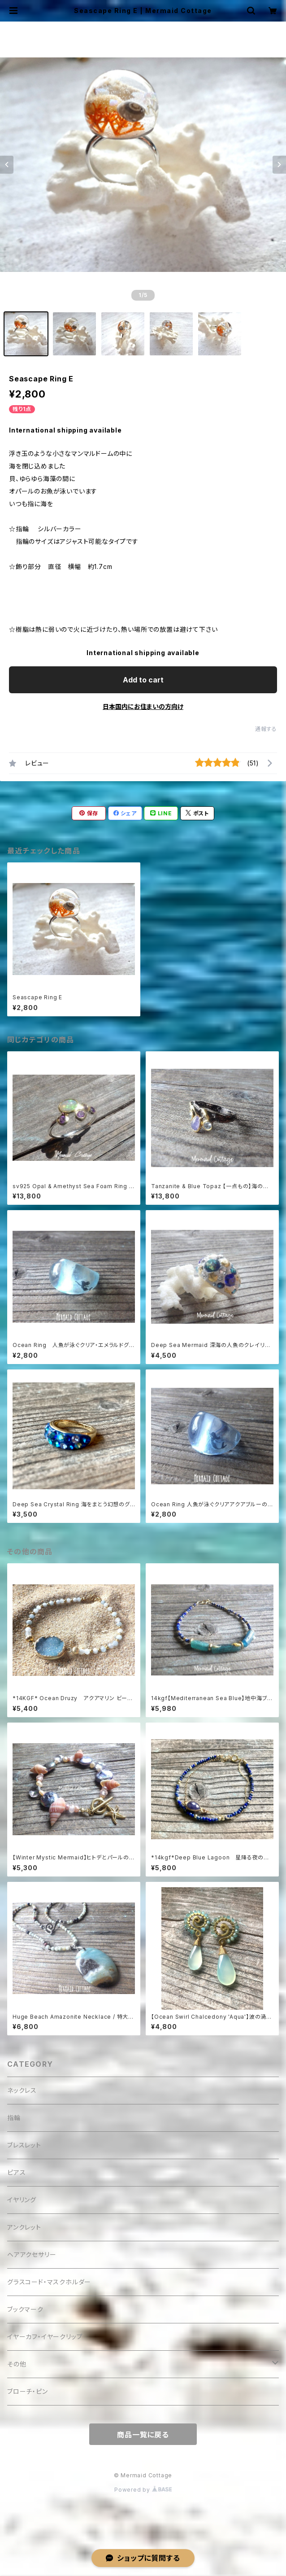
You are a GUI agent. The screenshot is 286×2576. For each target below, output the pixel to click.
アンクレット (24, 2227)
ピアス (16, 2172)
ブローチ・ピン (27, 2391)
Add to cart (143, 679)
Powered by (143, 2489)
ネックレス (22, 2090)
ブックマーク (25, 2309)
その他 (16, 2364)
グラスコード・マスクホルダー (49, 2282)
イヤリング (21, 2200)
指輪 (14, 2117)
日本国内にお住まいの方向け (143, 706)
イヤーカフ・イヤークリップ (44, 2336)
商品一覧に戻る (143, 2434)
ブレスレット (24, 2145)
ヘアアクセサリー (31, 2254)
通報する (266, 729)
